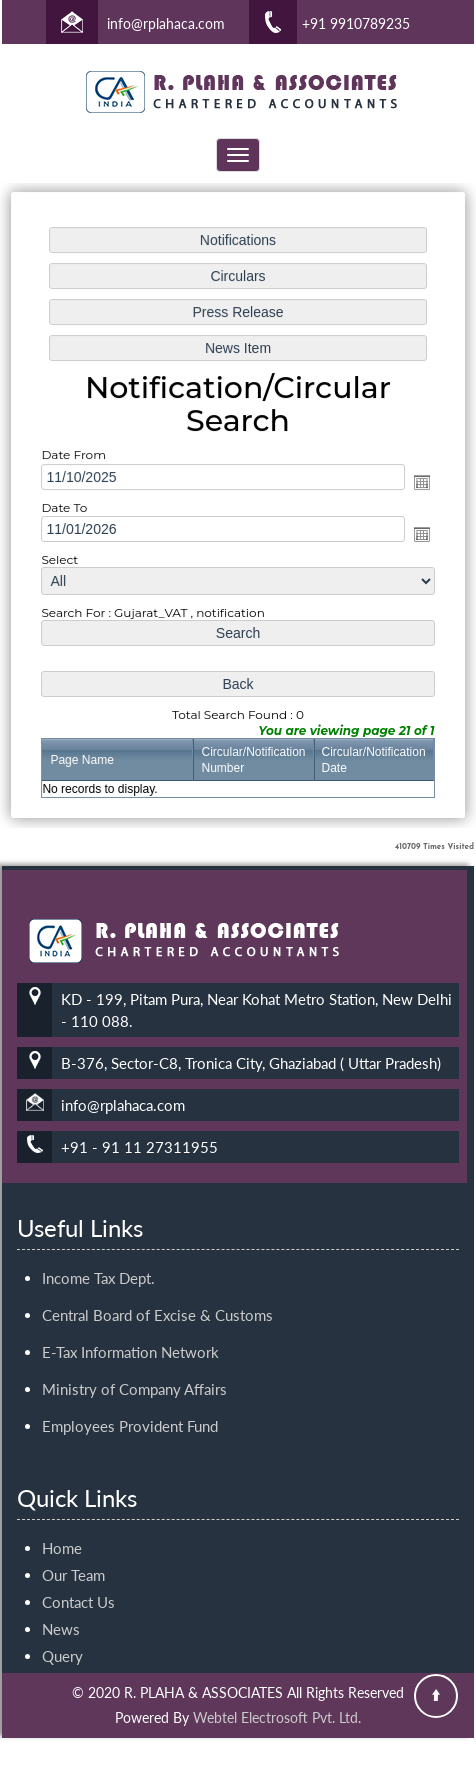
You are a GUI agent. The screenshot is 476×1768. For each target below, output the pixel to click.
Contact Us (78, 1579)
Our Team (73, 1552)
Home (62, 1525)
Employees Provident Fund (130, 1403)
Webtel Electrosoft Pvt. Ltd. (277, 1717)
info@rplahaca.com (166, 23)
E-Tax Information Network (130, 1329)
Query (62, 1633)
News (61, 1606)
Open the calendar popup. (419, 482)
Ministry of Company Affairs (134, 1366)
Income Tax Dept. (98, 1255)
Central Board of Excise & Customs (157, 1292)
